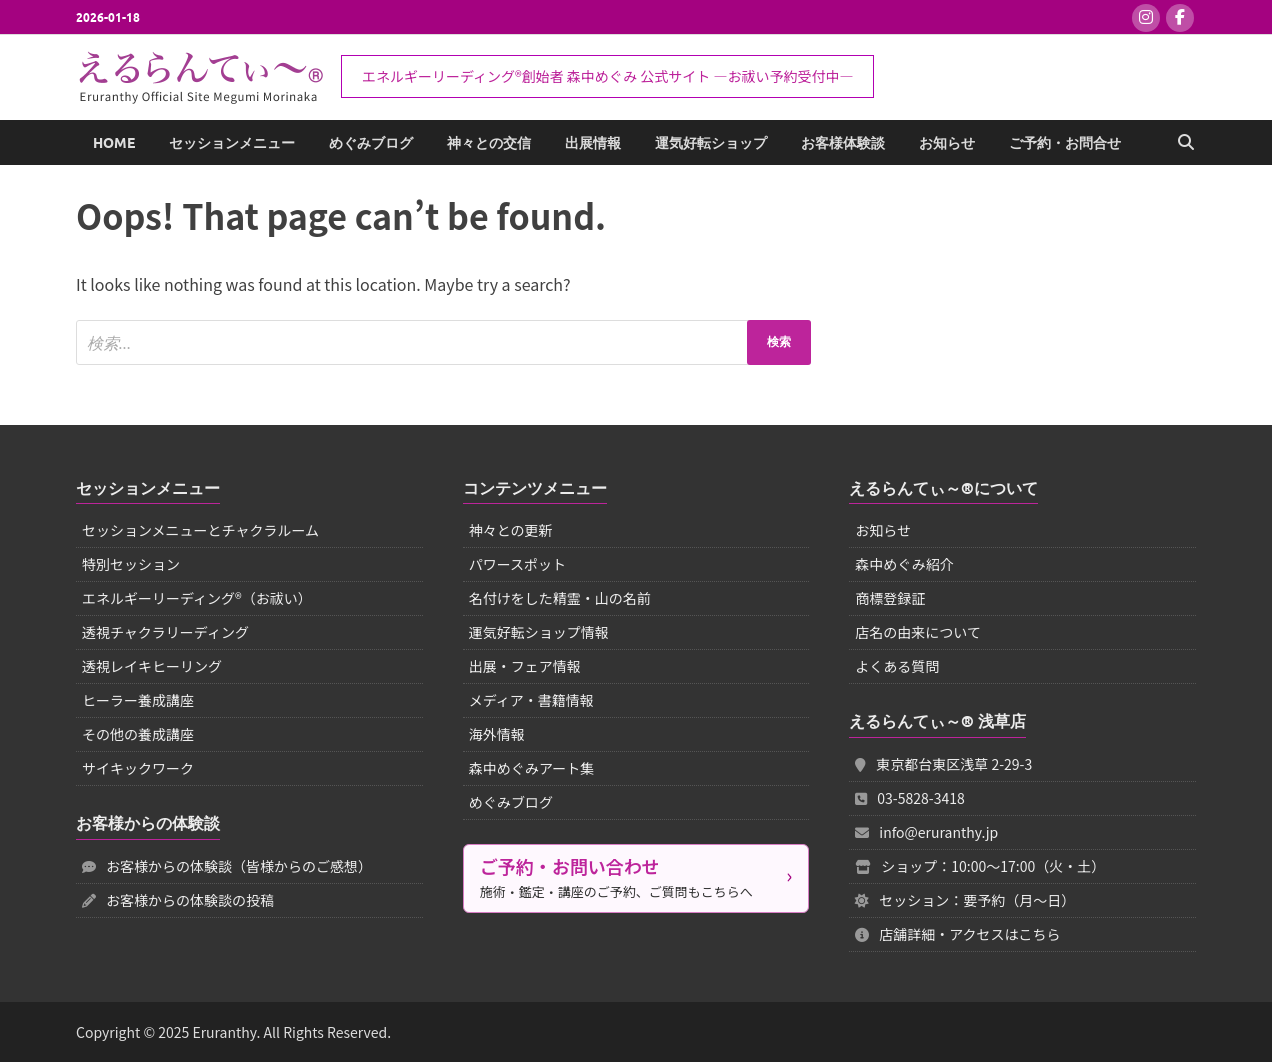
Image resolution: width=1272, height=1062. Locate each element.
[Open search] (1186, 143)
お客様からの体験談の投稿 (178, 900)
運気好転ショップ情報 (539, 632)
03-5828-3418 (909, 798)
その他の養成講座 (138, 734)
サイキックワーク (138, 768)
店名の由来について (918, 632)
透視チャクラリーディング (165, 632)
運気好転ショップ (711, 143)
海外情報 (497, 734)
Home (114, 143)
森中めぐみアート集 (532, 768)
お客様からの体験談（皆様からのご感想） (227, 866)
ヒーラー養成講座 (138, 700)
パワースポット (517, 564)
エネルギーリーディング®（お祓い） (197, 598)
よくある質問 (897, 666)
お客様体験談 (843, 143)
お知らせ (947, 143)
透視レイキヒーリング (152, 666)
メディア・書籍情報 (531, 700)
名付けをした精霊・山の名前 (560, 598)
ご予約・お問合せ (1065, 143)
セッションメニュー (232, 143)
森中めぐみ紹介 (904, 564)
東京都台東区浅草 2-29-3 (943, 764)
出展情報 (593, 143)
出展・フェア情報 (525, 666)
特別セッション (131, 564)
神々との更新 (511, 530)
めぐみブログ (371, 143)
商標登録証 (890, 598)
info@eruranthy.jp (926, 832)
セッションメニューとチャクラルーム (200, 530)
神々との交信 (489, 143)
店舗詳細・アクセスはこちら (957, 934)
